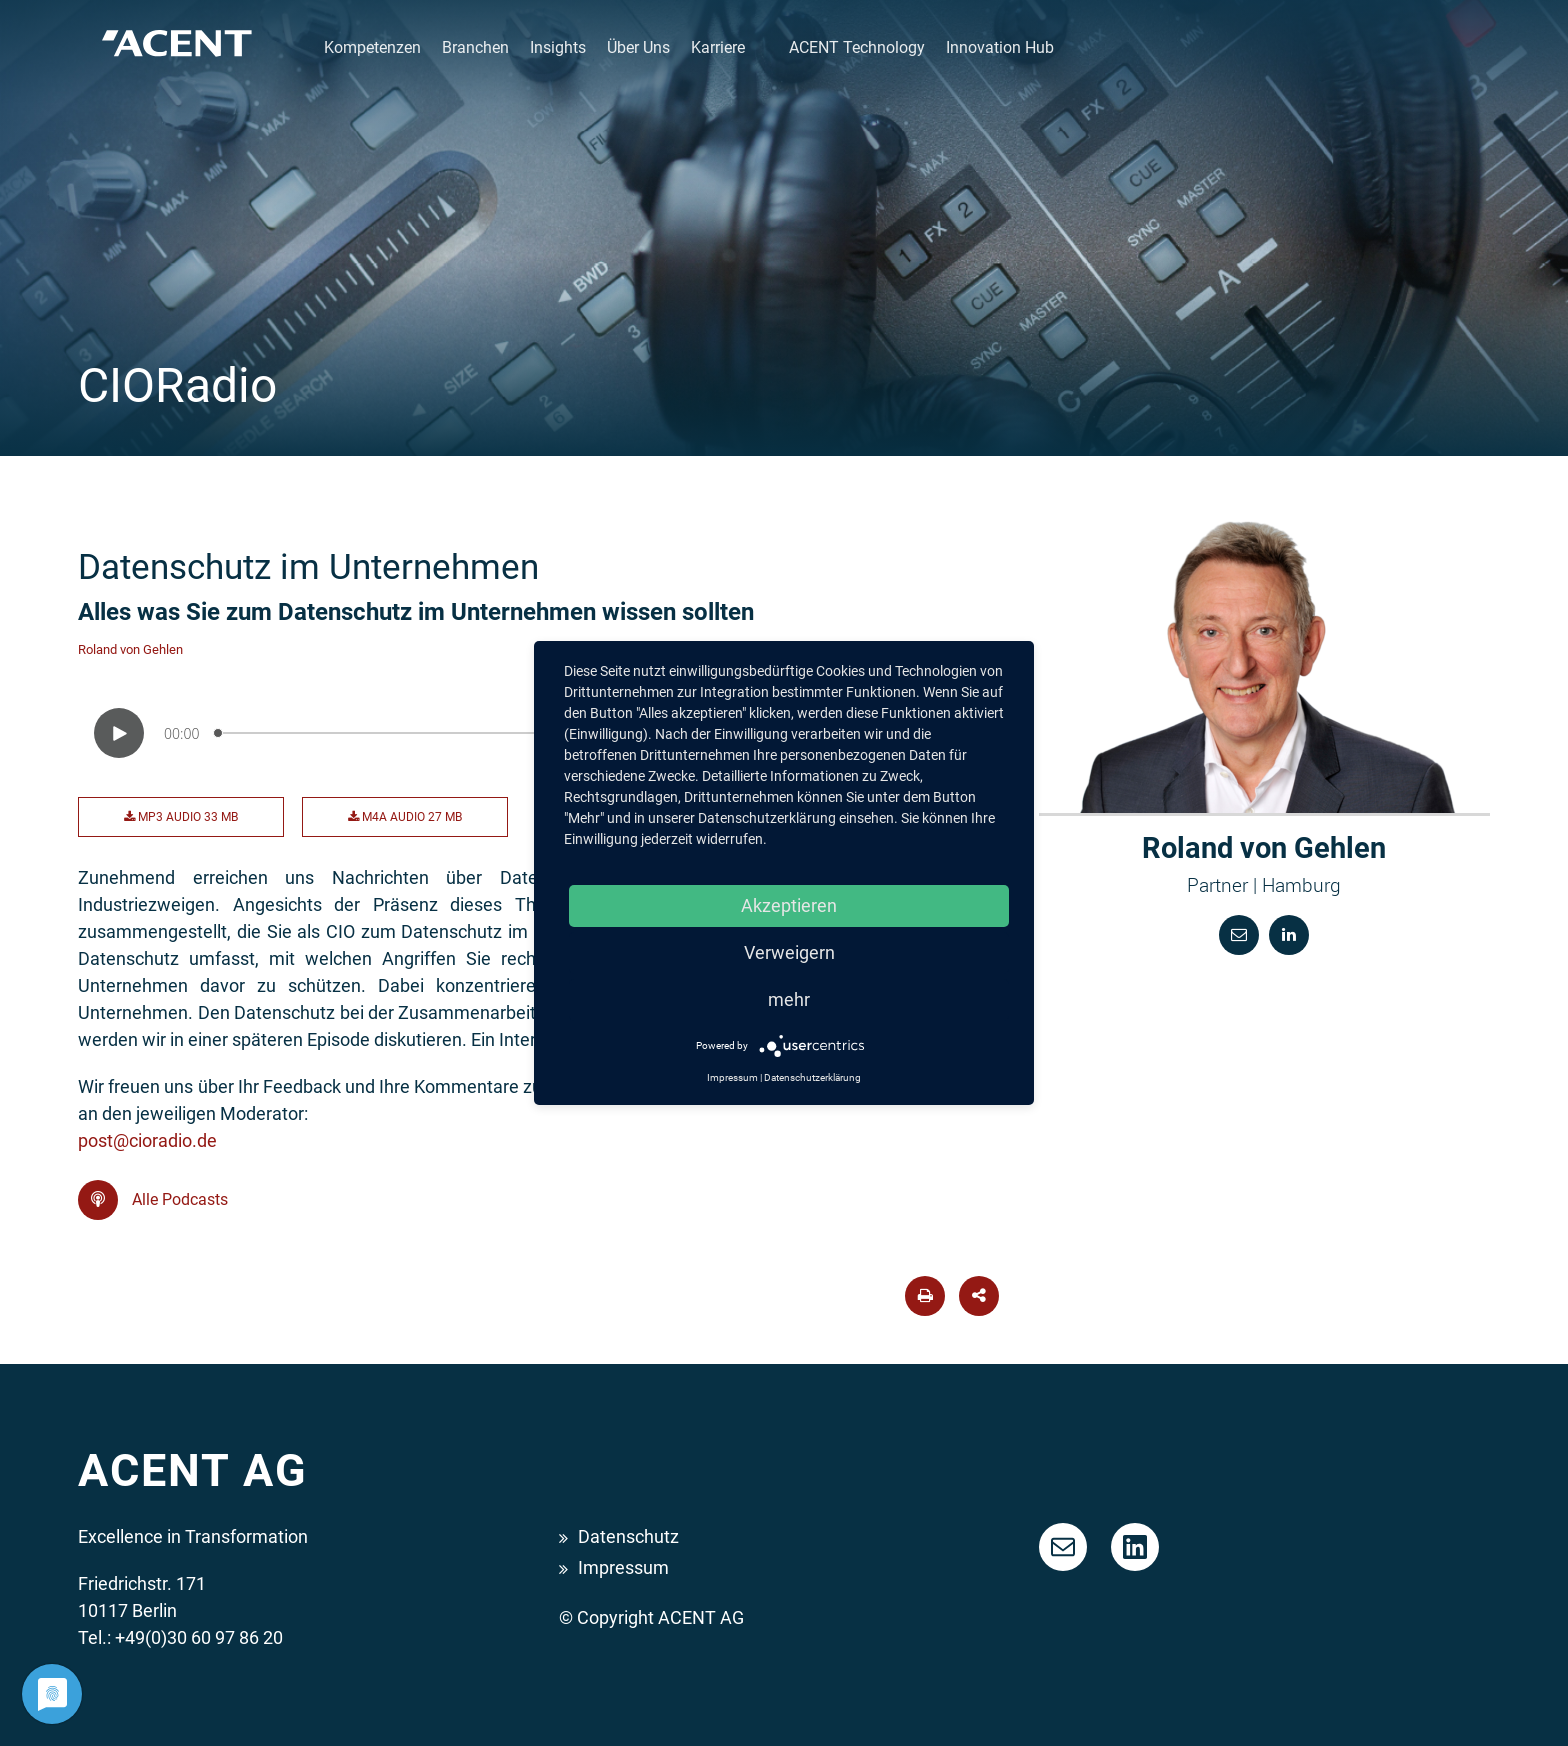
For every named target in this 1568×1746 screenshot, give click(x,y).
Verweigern (789, 952)
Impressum (623, 1567)
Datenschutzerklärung (812, 1077)
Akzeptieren (789, 905)
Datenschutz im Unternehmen (308, 567)
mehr (789, 999)
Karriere (718, 47)
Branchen (475, 47)
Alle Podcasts (153, 1200)
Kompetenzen (372, 47)
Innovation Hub (1000, 47)
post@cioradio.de (147, 1140)
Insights (558, 47)
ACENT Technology (857, 47)
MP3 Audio (181, 817)
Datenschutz (628, 1536)
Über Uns (638, 47)
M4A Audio (405, 817)
